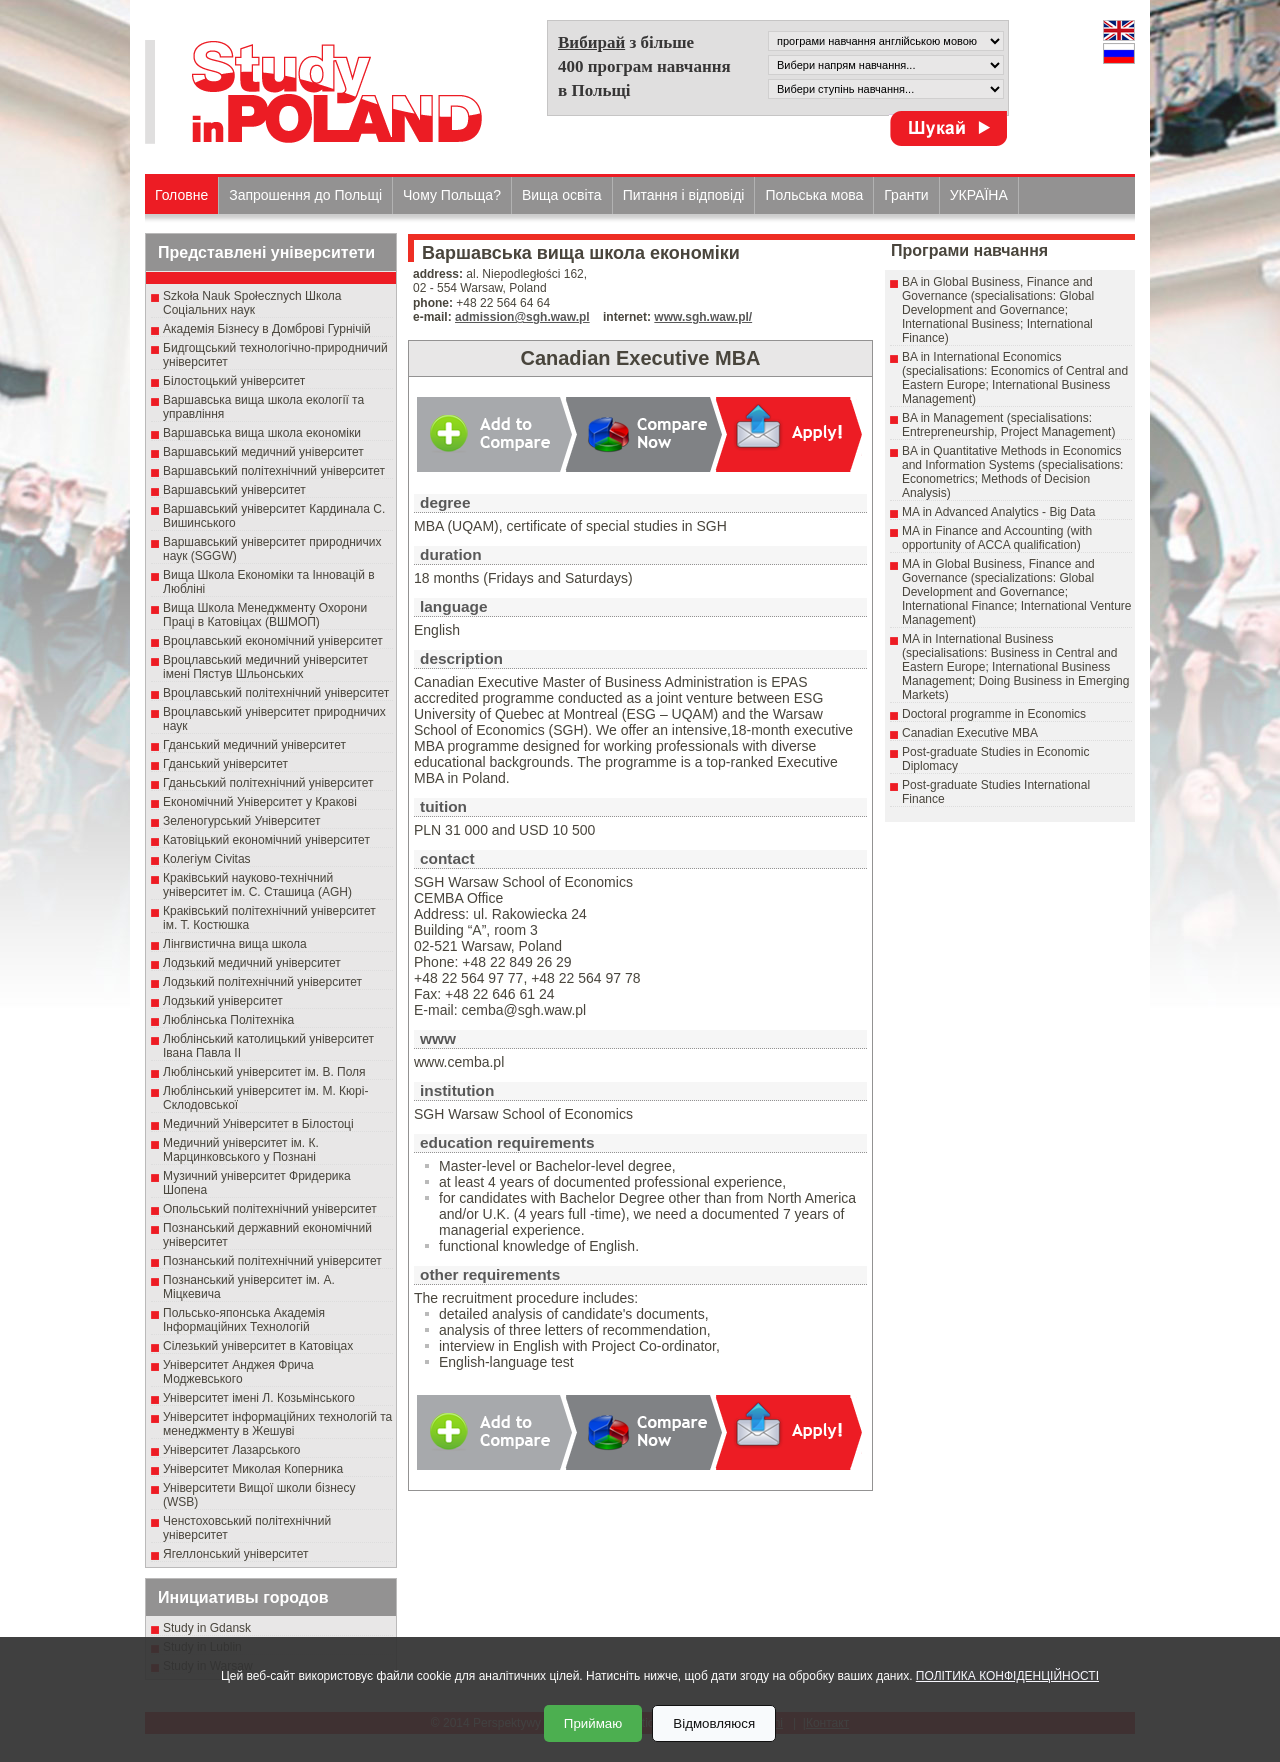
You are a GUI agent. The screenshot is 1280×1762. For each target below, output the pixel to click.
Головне (181, 195)
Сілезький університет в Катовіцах (258, 1346)
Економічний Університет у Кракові (260, 802)
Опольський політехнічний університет (270, 1209)
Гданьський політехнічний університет (268, 783)
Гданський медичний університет (254, 745)
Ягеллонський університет (235, 1554)
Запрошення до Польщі (305, 195)
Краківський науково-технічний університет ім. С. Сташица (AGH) (257, 885)
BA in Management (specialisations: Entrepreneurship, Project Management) (1008, 425)
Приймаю (593, 1723)
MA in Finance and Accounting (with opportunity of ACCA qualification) (997, 538)
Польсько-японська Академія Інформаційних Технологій (244, 1320)
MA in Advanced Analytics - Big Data (998, 512)
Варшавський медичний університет (263, 452)
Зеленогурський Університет (241, 821)
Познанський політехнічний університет (272, 1261)
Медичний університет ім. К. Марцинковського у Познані (241, 1150)
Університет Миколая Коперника (253, 1469)
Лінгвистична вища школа (235, 944)
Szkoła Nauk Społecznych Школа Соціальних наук (252, 303)
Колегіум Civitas (207, 859)
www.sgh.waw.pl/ (703, 317)
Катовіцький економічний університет (266, 840)
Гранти (906, 195)
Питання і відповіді (684, 195)
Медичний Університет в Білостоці (258, 1124)
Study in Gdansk (207, 1628)
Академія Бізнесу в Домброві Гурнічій (267, 329)
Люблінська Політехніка (228, 1020)
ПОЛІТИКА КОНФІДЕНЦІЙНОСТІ (1007, 1676)
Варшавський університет (234, 490)
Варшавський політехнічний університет (274, 471)
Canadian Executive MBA (970, 733)
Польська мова (814, 195)
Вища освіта (562, 195)
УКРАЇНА (979, 195)
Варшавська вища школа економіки (262, 433)
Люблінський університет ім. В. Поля (264, 1072)
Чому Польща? (452, 195)
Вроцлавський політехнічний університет (276, 693)
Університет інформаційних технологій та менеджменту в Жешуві (277, 1424)
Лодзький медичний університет (252, 963)
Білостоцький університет (234, 381)
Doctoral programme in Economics (994, 714)
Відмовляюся (714, 1723)
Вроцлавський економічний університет (273, 641)
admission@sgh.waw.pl (522, 317)
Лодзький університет (223, 1001)
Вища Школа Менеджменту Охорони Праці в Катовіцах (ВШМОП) (265, 615)
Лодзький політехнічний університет (262, 982)
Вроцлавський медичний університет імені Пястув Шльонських (265, 667)
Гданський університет (225, 764)
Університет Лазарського (232, 1450)
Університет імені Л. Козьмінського (259, 1398)
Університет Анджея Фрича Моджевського (238, 1372)
